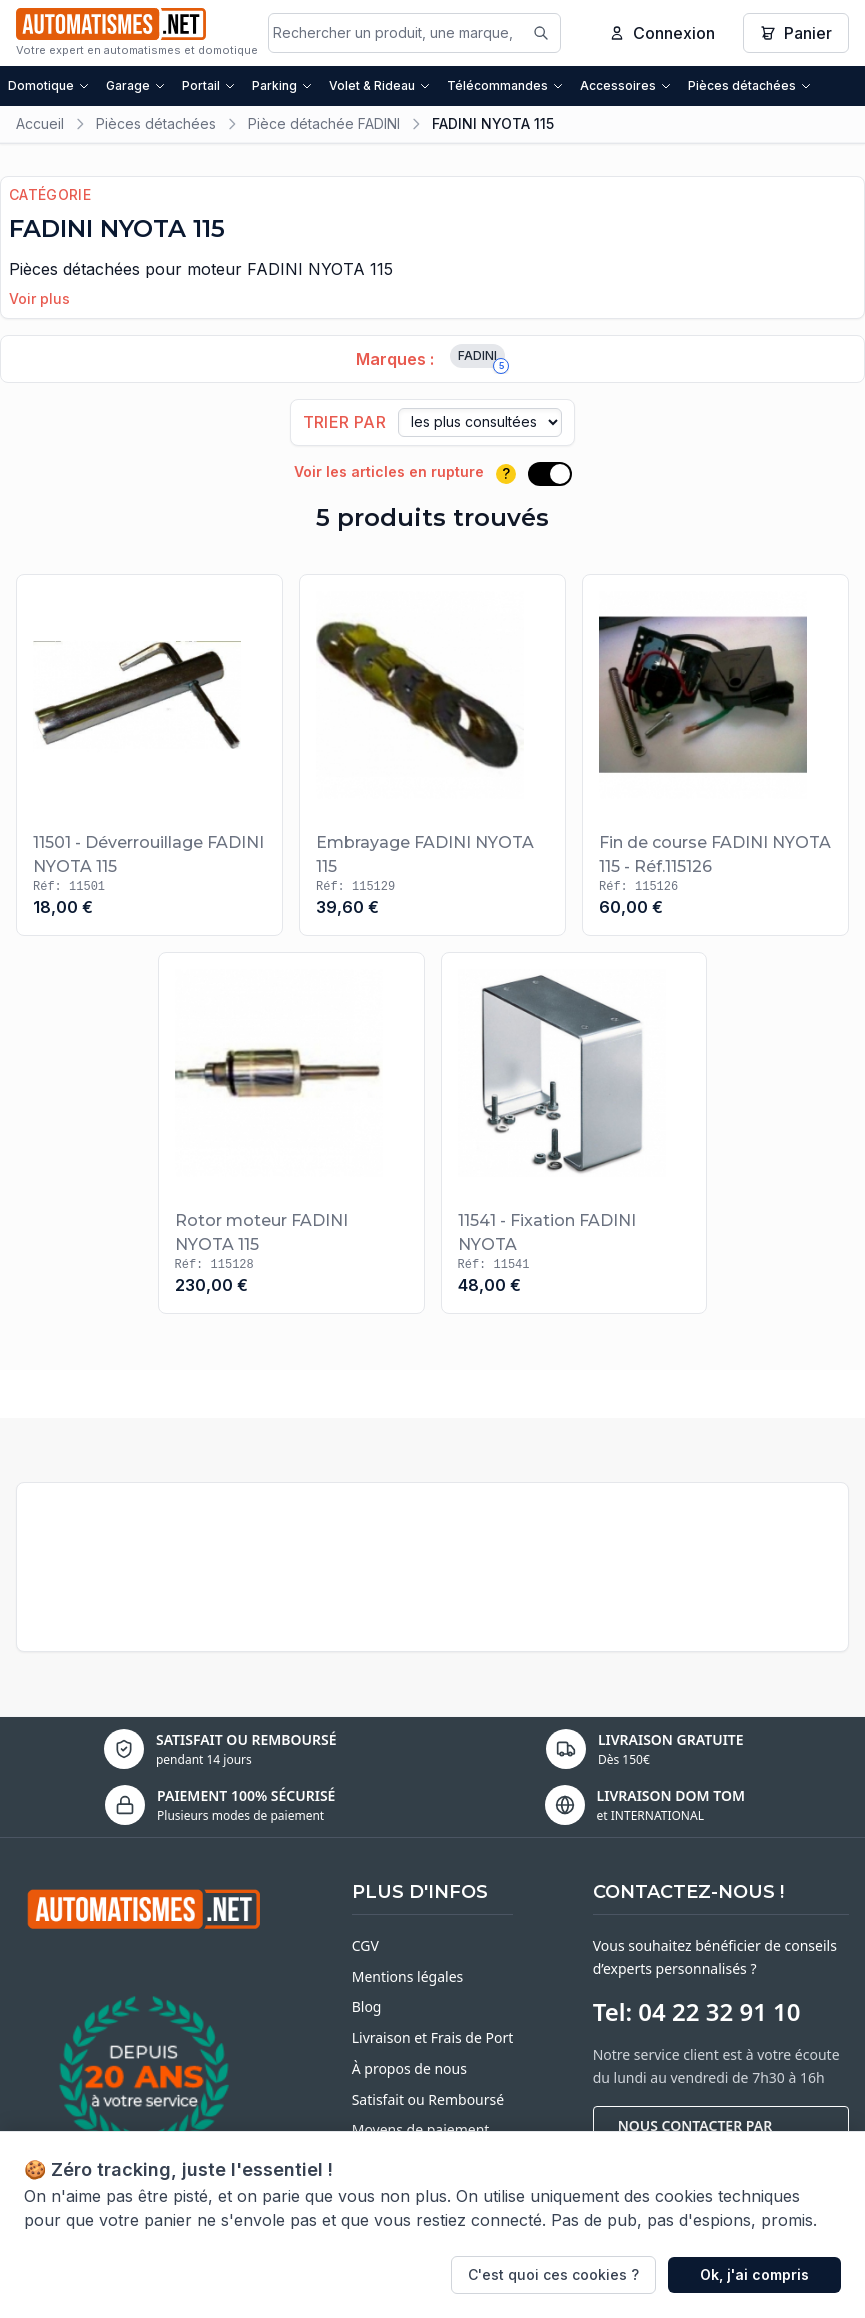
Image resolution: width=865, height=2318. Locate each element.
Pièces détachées (750, 85)
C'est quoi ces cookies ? (553, 2274)
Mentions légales (408, 1976)
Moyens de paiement (421, 2129)
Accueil (40, 123)
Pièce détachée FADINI (324, 123)
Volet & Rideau (380, 85)
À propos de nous (409, 2068)
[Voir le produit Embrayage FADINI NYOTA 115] (432, 755)
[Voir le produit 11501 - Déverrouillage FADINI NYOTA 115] (149, 755)
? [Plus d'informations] (506, 473)
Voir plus (39, 298)
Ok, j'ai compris (754, 2274)
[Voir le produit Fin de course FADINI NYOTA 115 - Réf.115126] (715, 755)
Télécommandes (505, 85)
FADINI (481, 358)
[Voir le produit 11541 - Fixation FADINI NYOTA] (574, 1133)
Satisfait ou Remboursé (428, 2099)
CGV (365, 1945)
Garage (136, 85)
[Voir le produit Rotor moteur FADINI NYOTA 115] (291, 1133)
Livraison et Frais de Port (433, 2037)
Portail (209, 85)
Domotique (49, 85)
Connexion (662, 33)
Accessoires (626, 85)
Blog (367, 2006)
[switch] (550, 474)
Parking (282, 85)
